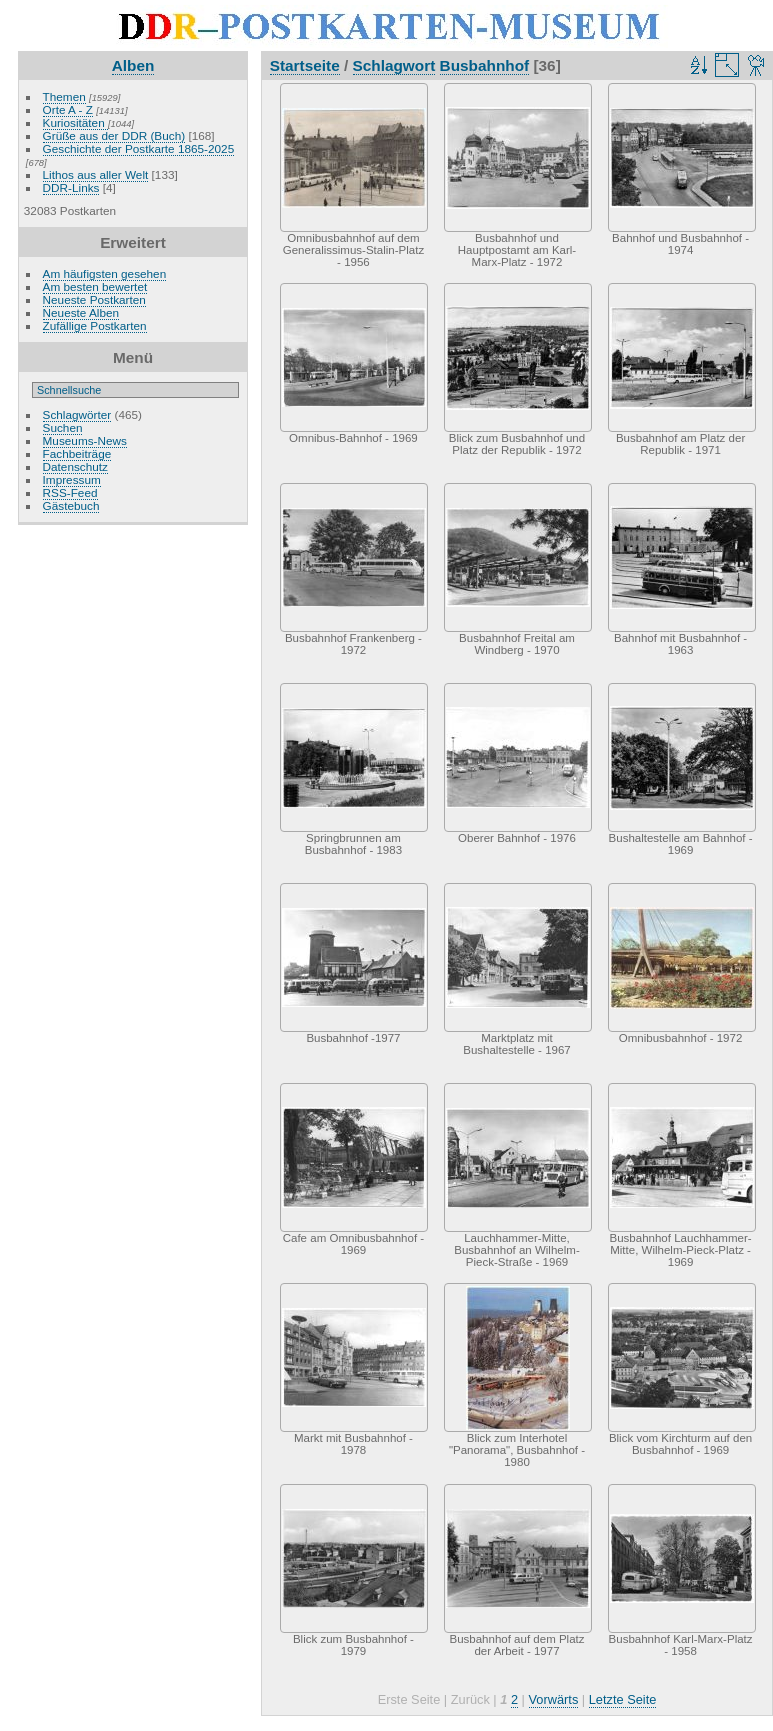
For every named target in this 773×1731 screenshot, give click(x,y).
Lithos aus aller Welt (96, 174)
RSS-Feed (70, 492)
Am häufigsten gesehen (105, 273)
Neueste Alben (81, 312)
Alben (133, 65)
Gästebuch (71, 505)
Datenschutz (75, 466)
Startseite (305, 65)
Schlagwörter (77, 414)
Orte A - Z (68, 109)
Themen (64, 96)
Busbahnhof (485, 65)
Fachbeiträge (77, 453)
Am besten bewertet (95, 286)
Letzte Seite (623, 1699)
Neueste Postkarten (94, 299)
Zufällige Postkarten (95, 325)
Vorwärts (554, 1699)
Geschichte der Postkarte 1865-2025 (139, 148)
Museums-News (85, 440)
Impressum (72, 479)
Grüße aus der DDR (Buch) (114, 135)
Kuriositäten (75, 122)
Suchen (63, 427)
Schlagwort (394, 65)
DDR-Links (71, 187)
